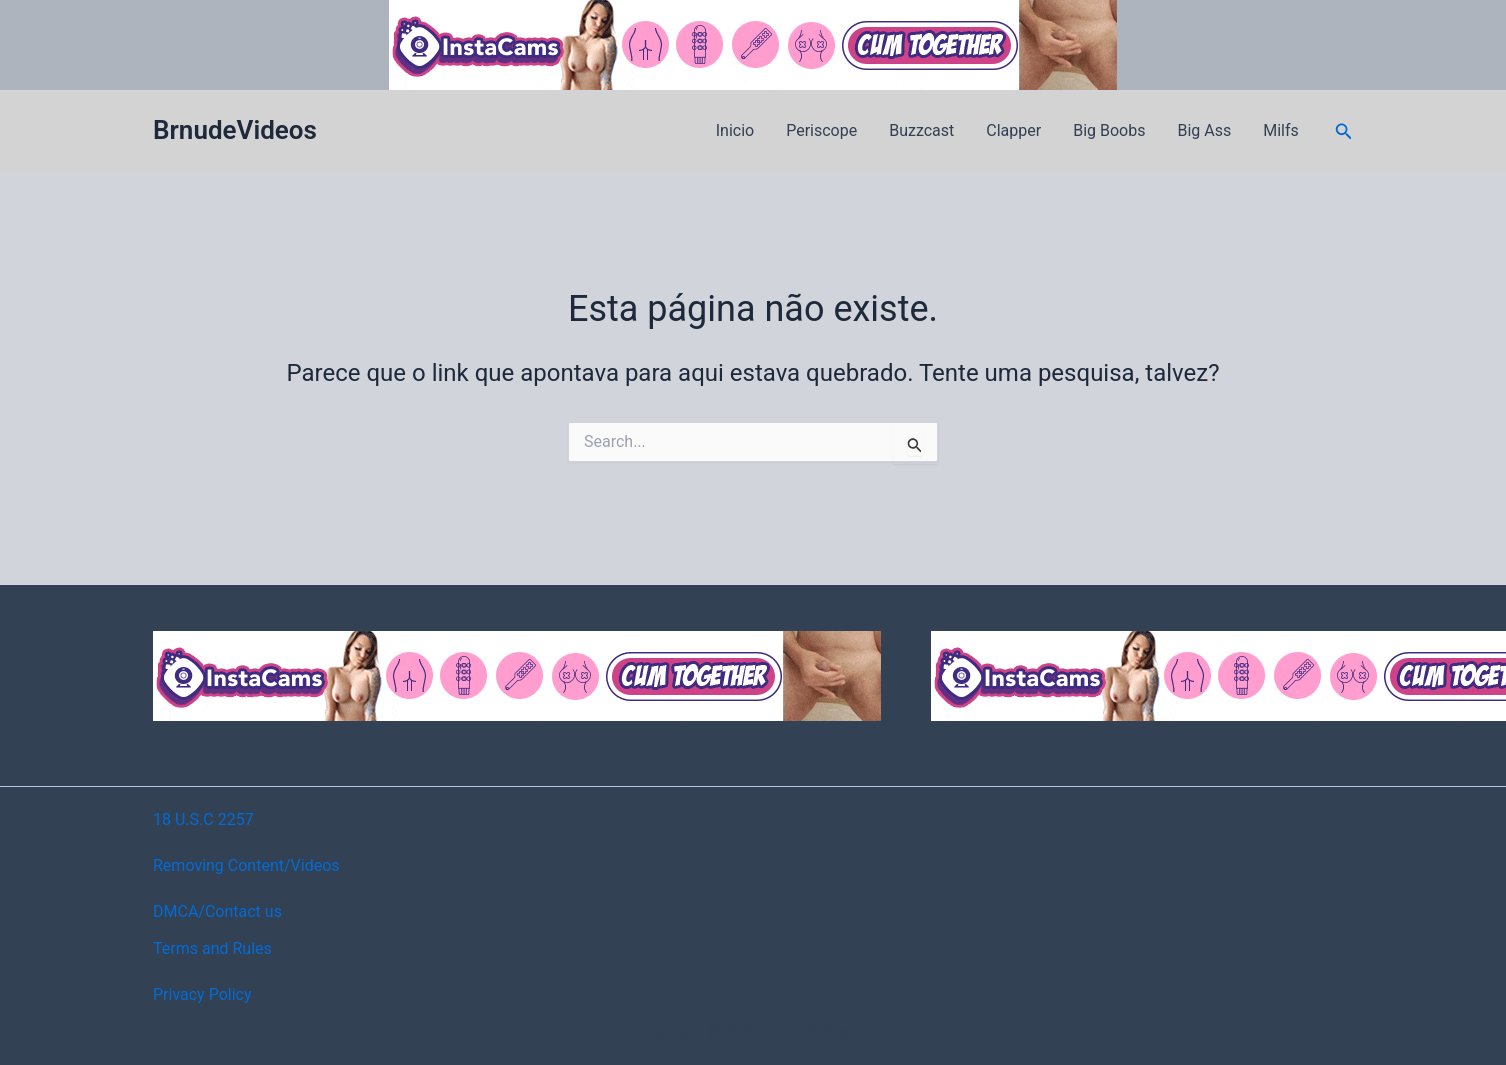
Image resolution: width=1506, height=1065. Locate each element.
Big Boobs (1109, 130)
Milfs (1281, 130)
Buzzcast (921, 130)
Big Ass (1204, 130)
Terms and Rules (212, 948)
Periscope (821, 130)
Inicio (735, 130)
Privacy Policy (202, 994)
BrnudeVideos (235, 130)
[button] (1344, 131)
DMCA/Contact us (217, 911)
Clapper (1013, 130)
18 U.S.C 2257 (203, 819)
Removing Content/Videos (246, 865)
